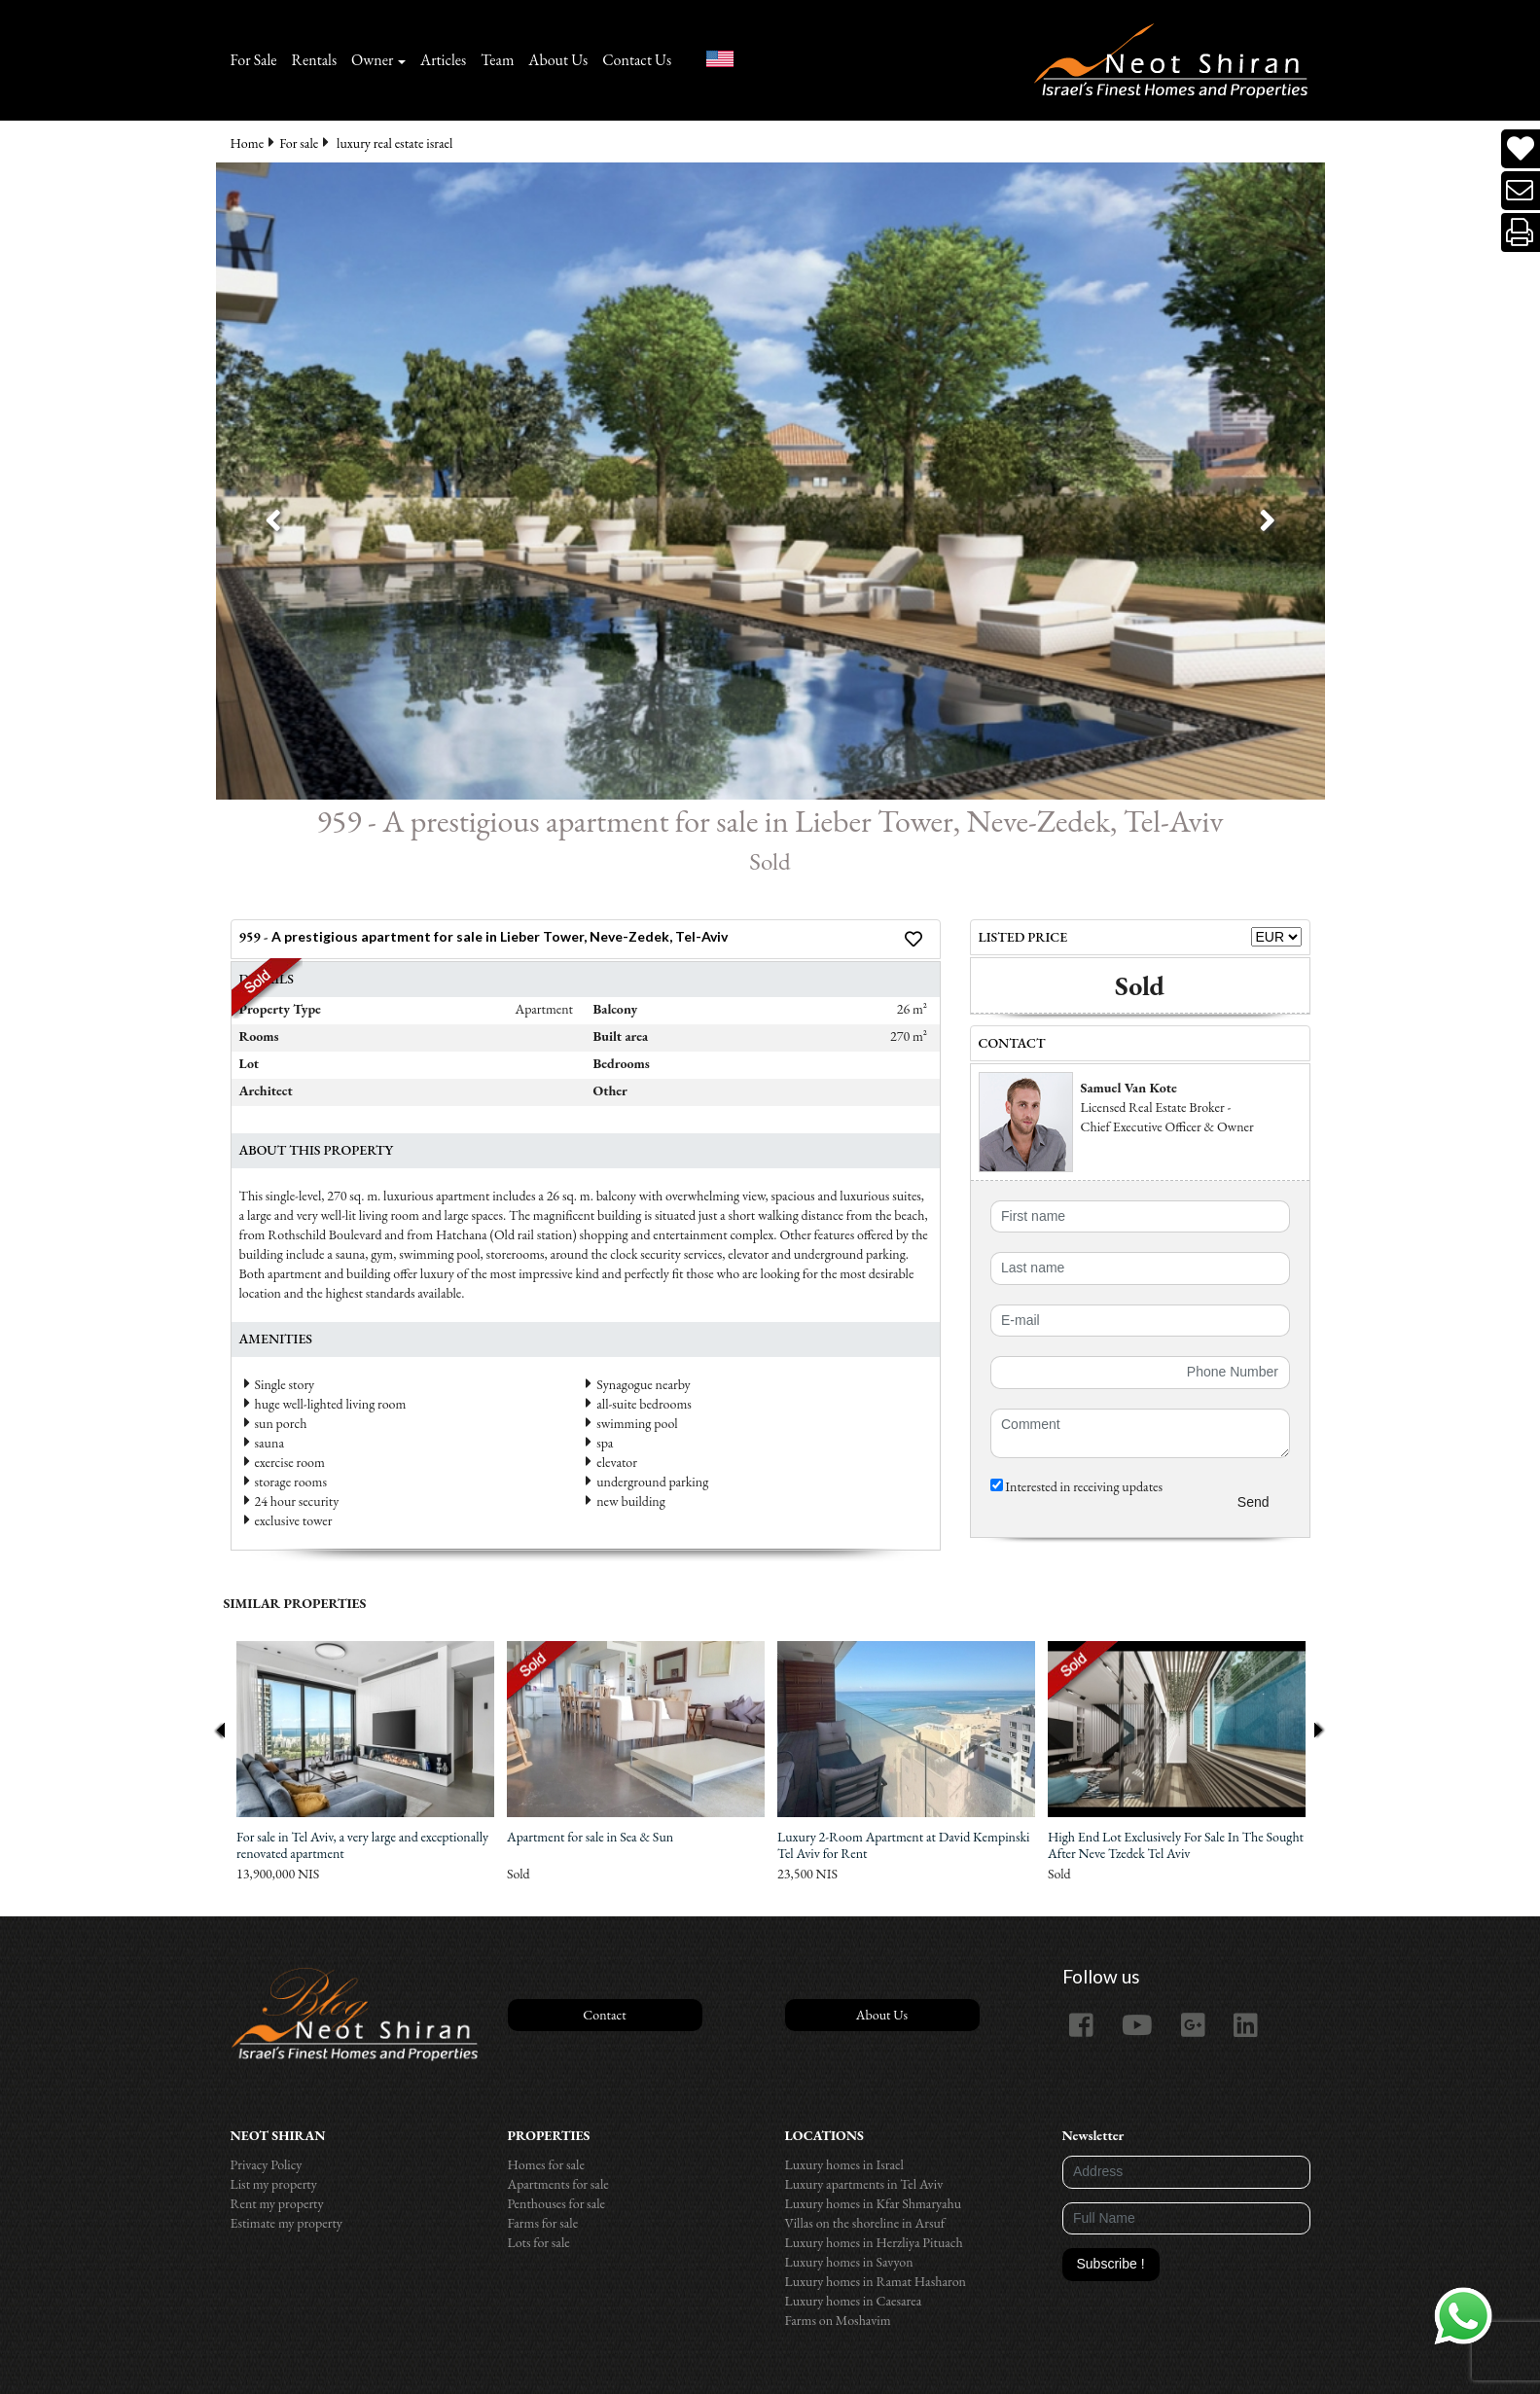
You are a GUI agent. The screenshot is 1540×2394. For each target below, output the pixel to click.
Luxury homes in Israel (844, 2164)
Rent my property (277, 2203)
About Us (558, 60)
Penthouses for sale (557, 2203)
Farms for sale (543, 2223)
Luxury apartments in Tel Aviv (864, 2184)
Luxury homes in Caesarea (853, 2300)
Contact (604, 2014)
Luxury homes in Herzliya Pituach (874, 2242)
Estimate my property (286, 2223)
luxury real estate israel (394, 143)
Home (248, 143)
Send (1253, 1502)
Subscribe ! (1111, 2263)
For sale (298, 143)
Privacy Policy (267, 2164)
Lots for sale (539, 2242)
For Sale (254, 60)
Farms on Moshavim (838, 2320)
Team (497, 60)
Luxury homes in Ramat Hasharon (875, 2281)
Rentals (315, 60)
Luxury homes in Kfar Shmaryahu (873, 2203)
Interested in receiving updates (1077, 1486)
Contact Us (636, 60)
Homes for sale (546, 2164)
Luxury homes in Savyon (849, 2261)
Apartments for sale (558, 2184)
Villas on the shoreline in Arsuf (865, 2223)
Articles (443, 60)
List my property (274, 2184)
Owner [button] (372, 60)
